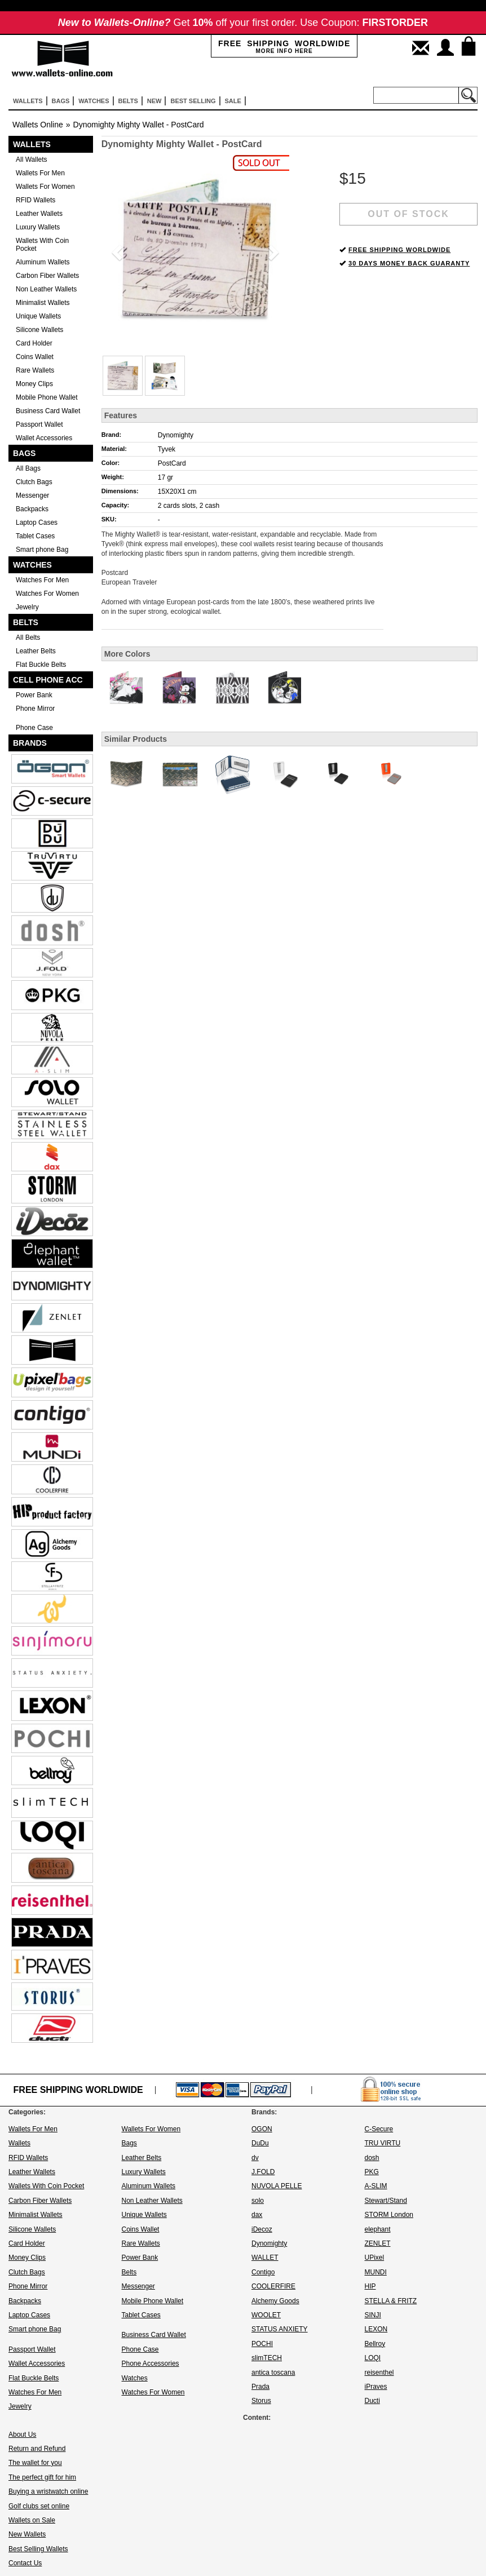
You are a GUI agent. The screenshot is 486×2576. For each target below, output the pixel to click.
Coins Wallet (35, 357)
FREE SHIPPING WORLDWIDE (399, 249)
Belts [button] (128, 101)
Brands (30, 742)
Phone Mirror (35, 708)
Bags (24, 453)
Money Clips (34, 384)
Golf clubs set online (38, 2506)
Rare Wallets (35, 370)
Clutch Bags (34, 482)
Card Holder (34, 343)
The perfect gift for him (42, 2477)
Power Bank (34, 695)
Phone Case (34, 728)
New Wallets (27, 2534)
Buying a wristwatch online (48, 2491)
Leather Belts (36, 651)
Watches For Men (42, 580)
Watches (32, 564)
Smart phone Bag (42, 550)
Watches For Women (47, 593)
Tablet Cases (35, 536)
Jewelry (27, 607)
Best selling (192, 101)
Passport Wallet (39, 424)
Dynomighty (175, 435)
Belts (25, 622)
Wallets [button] (28, 101)
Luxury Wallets (38, 227)
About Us (22, 2434)
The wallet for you (35, 2463)
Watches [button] (93, 101)
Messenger (32, 495)
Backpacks (32, 509)
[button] (115, 249)
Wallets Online (37, 124)
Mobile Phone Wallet (47, 397)
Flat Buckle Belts (41, 665)
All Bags (28, 468)
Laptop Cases (37, 522)
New (154, 101)
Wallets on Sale (31, 2520)
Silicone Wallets (39, 330)
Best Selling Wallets (38, 2549)
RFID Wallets (35, 200)
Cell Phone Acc (48, 679)
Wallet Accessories (44, 438)
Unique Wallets (38, 316)
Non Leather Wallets (46, 289)
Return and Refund (36, 2449)
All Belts (28, 637)
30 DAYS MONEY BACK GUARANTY (409, 263)
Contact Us (25, 2563)
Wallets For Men (40, 173)
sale (233, 101)
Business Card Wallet (48, 411)
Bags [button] (61, 101)
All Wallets (31, 159)
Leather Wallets (39, 214)
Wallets (32, 144)
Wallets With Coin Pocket (42, 245)
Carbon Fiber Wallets (47, 276)
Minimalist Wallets (43, 303)
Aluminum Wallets (43, 262)
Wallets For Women (45, 187)
